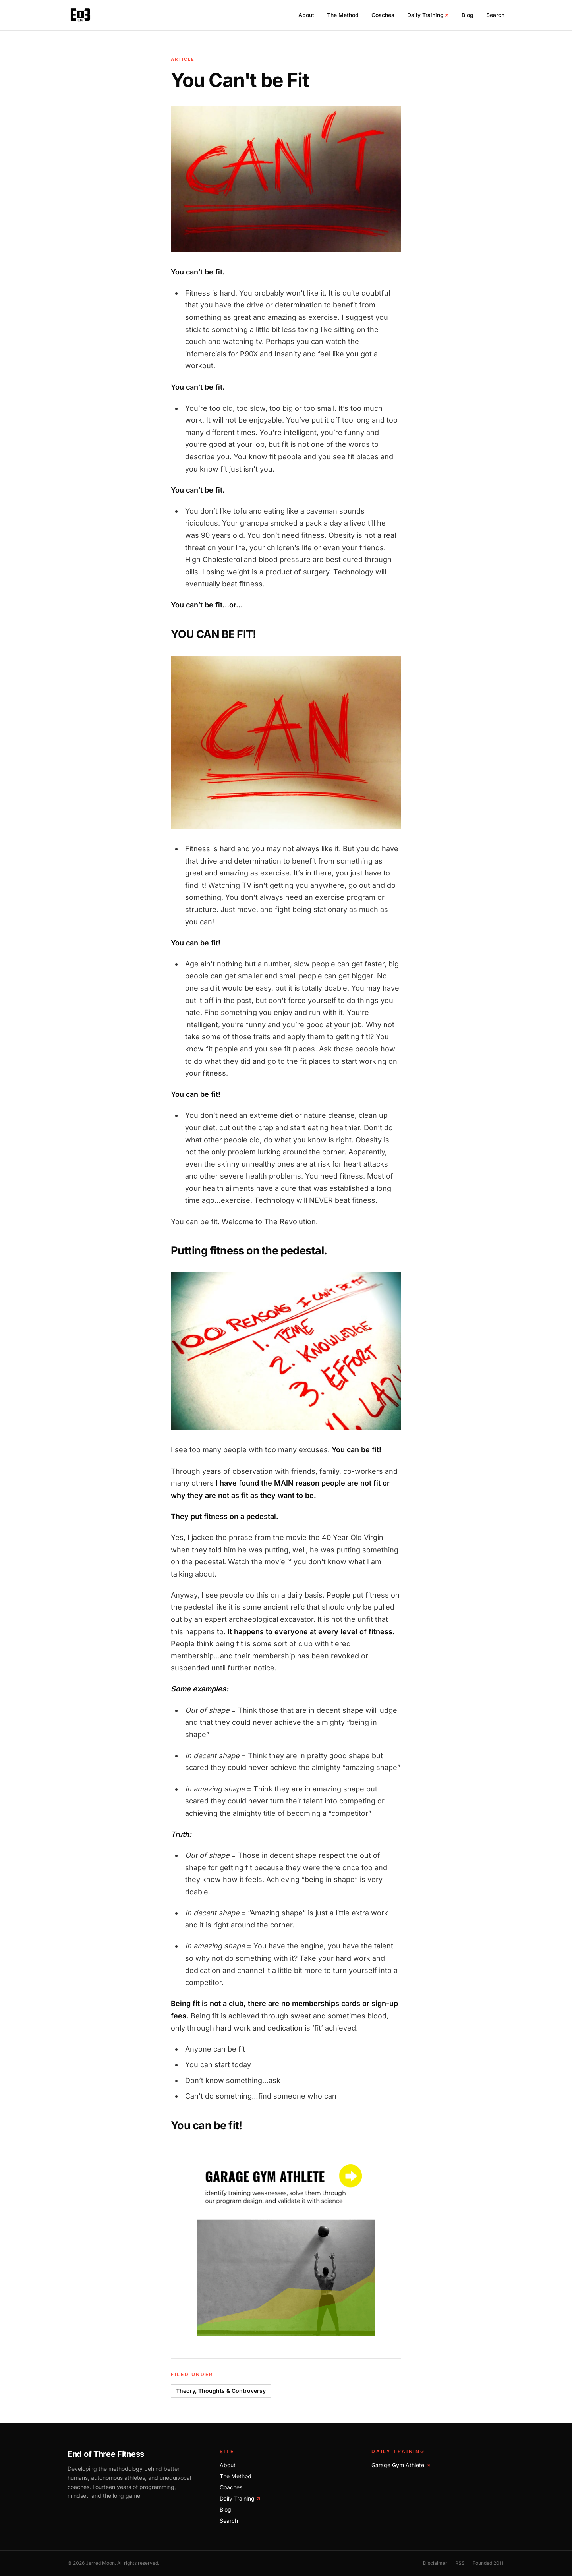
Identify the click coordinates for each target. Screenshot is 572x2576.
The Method (343, 15)
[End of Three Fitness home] (80, 15)
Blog (467, 15)
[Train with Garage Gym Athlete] (286, 2247)
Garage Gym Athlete (400, 2465)
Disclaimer (435, 2563)
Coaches (382, 15)
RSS (460, 2563)
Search (495, 15)
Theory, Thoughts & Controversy (221, 2390)
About (306, 15)
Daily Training (428, 15)
